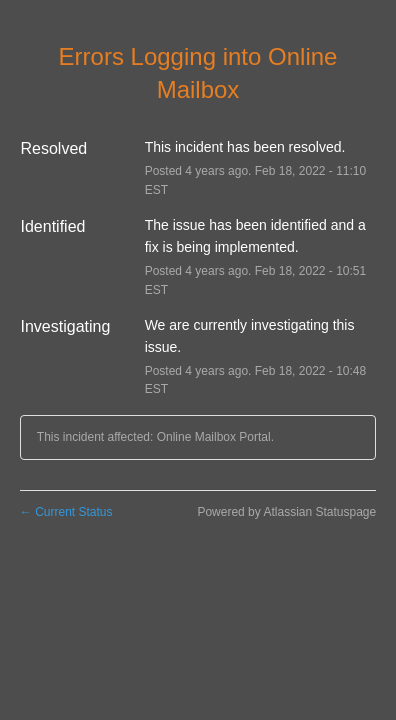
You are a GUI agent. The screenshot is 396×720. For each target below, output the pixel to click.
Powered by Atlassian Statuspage (286, 512)
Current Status (66, 512)
